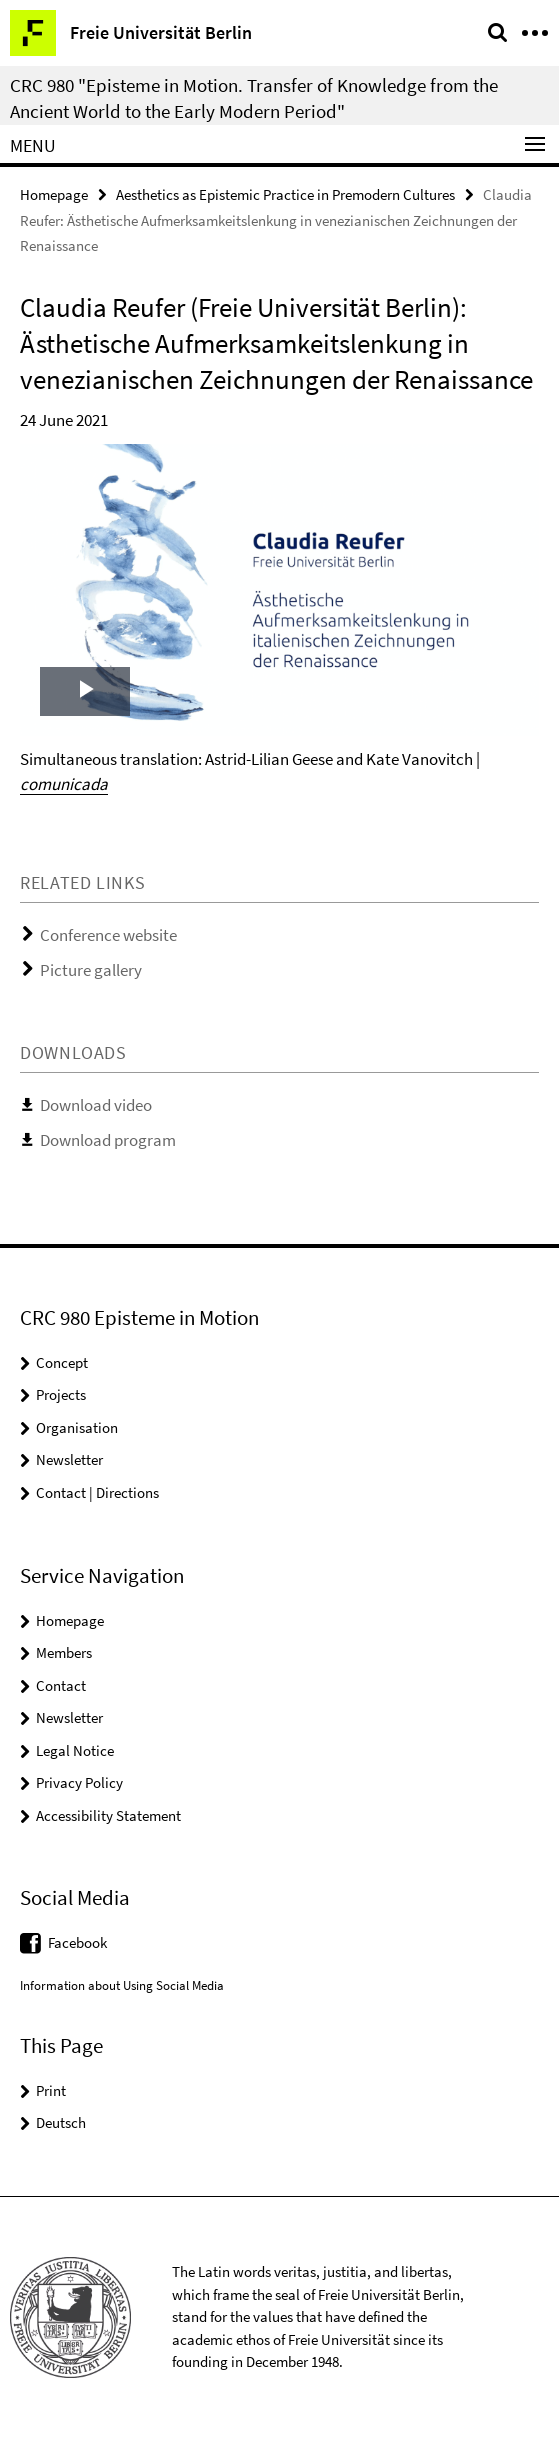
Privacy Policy (79, 1782)
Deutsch (61, 2122)
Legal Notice (75, 1750)
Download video (96, 1105)
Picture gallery (91, 970)
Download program (108, 1140)
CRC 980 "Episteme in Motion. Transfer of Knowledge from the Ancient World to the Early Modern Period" (254, 98)
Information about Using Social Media (122, 1985)
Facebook (77, 1942)
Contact (61, 1685)
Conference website (108, 935)
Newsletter (69, 1459)
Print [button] (51, 2090)
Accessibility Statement (108, 1815)
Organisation (77, 1427)
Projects (61, 1394)
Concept (62, 1362)
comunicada (64, 784)
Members (64, 1652)
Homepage (54, 194)
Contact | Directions (97, 1492)
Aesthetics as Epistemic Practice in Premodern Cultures (285, 194)
